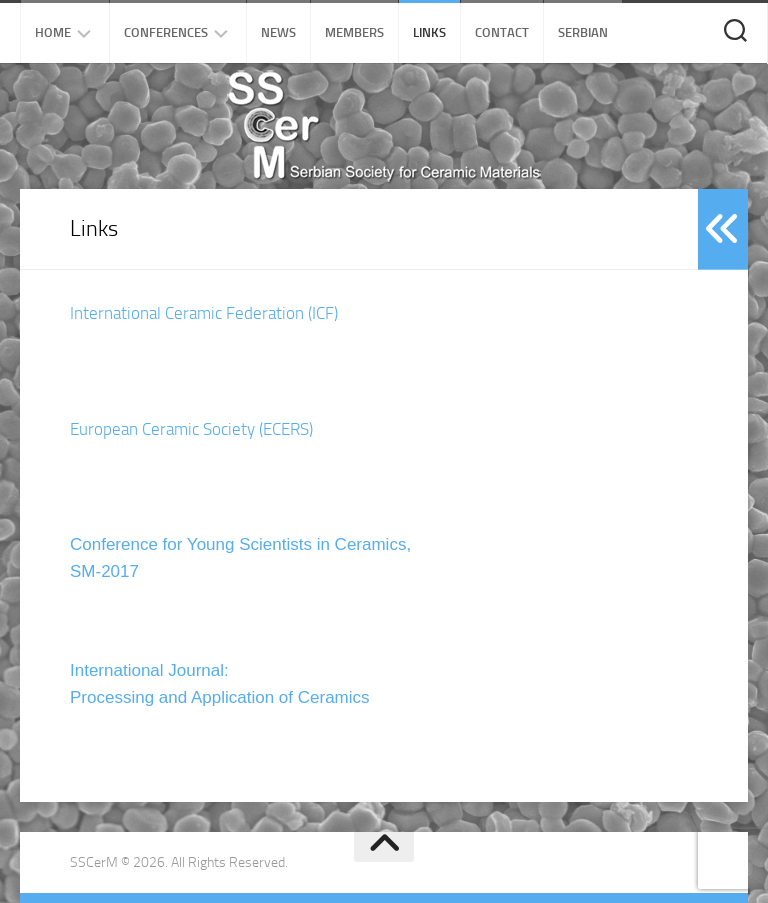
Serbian (583, 32)
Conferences (166, 32)
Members (354, 32)
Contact (502, 32)
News (278, 32)
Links (429, 32)
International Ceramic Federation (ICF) (204, 313)
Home (53, 32)
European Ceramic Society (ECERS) (191, 429)
